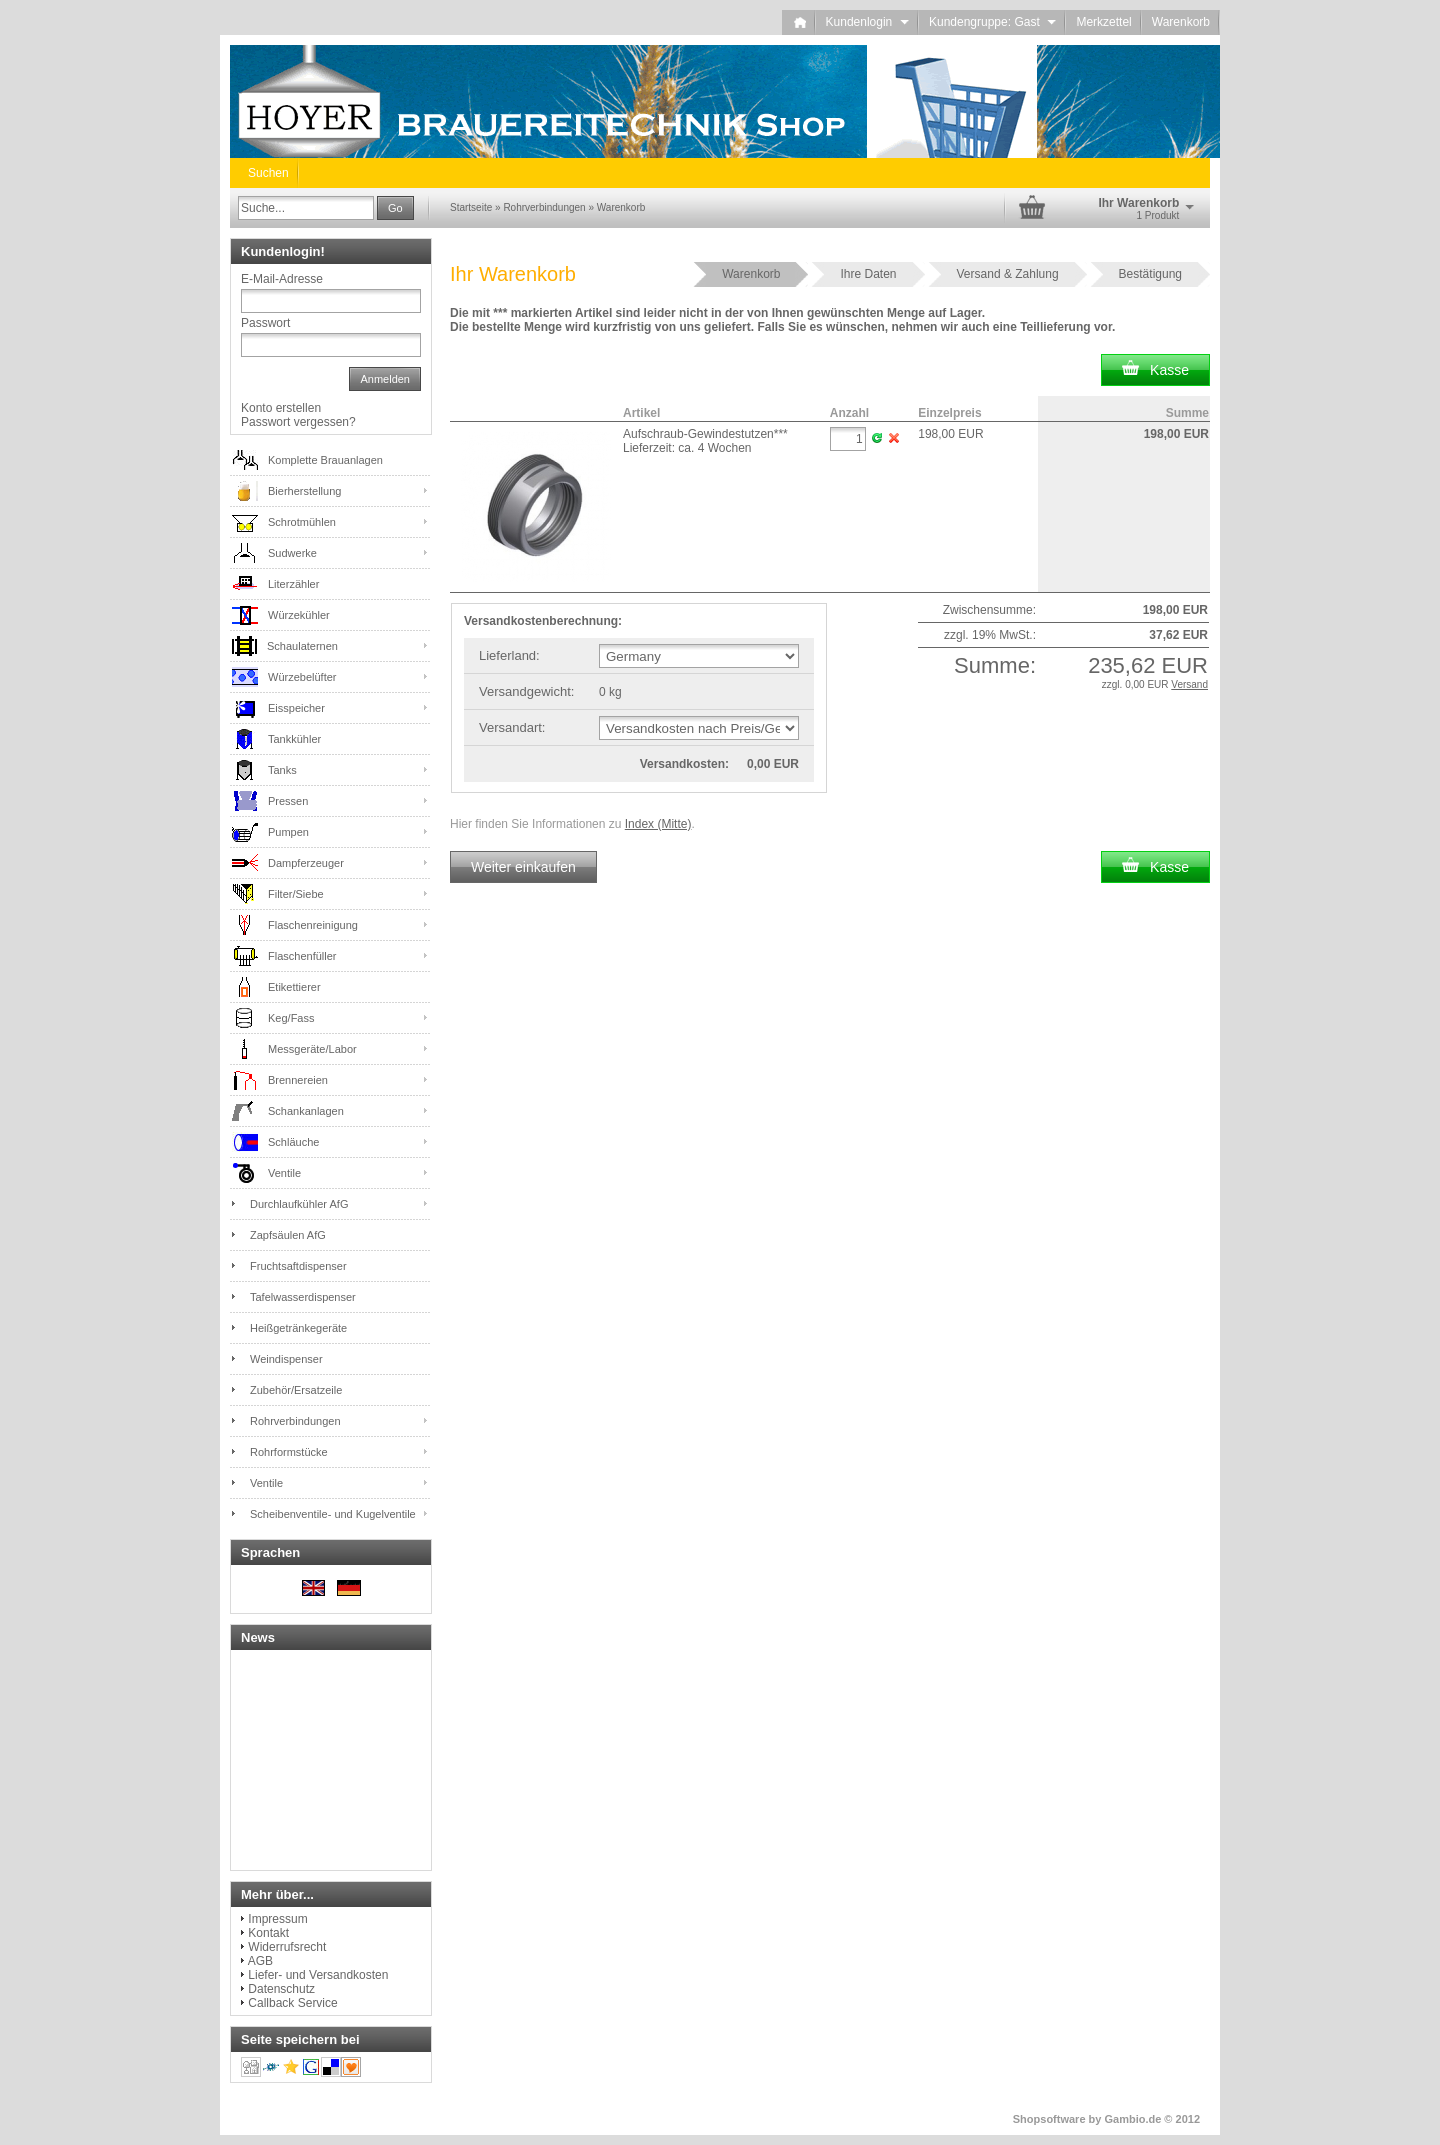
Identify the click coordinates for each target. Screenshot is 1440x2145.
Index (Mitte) (658, 824)
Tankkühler (294, 739)
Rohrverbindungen (295, 1421)
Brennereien (298, 1080)
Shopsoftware (1049, 2119)
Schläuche (293, 1142)
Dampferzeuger (306, 863)
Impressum (277, 1919)
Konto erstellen (281, 408)
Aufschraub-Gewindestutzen (705, 434)
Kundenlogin (867, 22)
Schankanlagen (306, 1111)
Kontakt (268, 1933)
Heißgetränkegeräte (298, 1328)
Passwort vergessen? (298, 422)
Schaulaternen (302, 646)
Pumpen (288, 832)
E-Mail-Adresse (282, 279)
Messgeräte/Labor (312, 1049)
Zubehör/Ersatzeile (296, 1390)
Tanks (282, 770)
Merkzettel (1103, 22)
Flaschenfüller (302, 956)
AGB (260, 1961)
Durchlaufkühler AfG (299, 1204)
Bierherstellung (304, 491)
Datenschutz (281, 1989)
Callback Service (292, 2003)
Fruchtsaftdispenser (298, 1266)
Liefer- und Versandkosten (318, 1975)
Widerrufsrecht (287, 1947)
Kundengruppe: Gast (992, 22)
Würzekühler (299, 615)
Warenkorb (1181, 22)
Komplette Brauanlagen (325, 460)
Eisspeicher (296, 708)
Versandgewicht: (526, 691)
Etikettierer (294, 987)
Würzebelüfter (302, 677)
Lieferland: (509, 655)
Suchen (268, 173)
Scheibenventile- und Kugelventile (333, 1514)
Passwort (265, 323)
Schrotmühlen (302, 522)
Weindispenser (286, 1359)
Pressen (288, 801)
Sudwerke (292, 553)
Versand (1189, 684)
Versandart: (512, 727)
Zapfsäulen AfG (288, 1235)
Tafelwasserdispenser (303, 1297)
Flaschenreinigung (313, 925)
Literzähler (293, 584)
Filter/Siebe (296, 894)
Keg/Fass (291, 1018)
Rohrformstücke (289, 1452)
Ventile (284, 1173)
